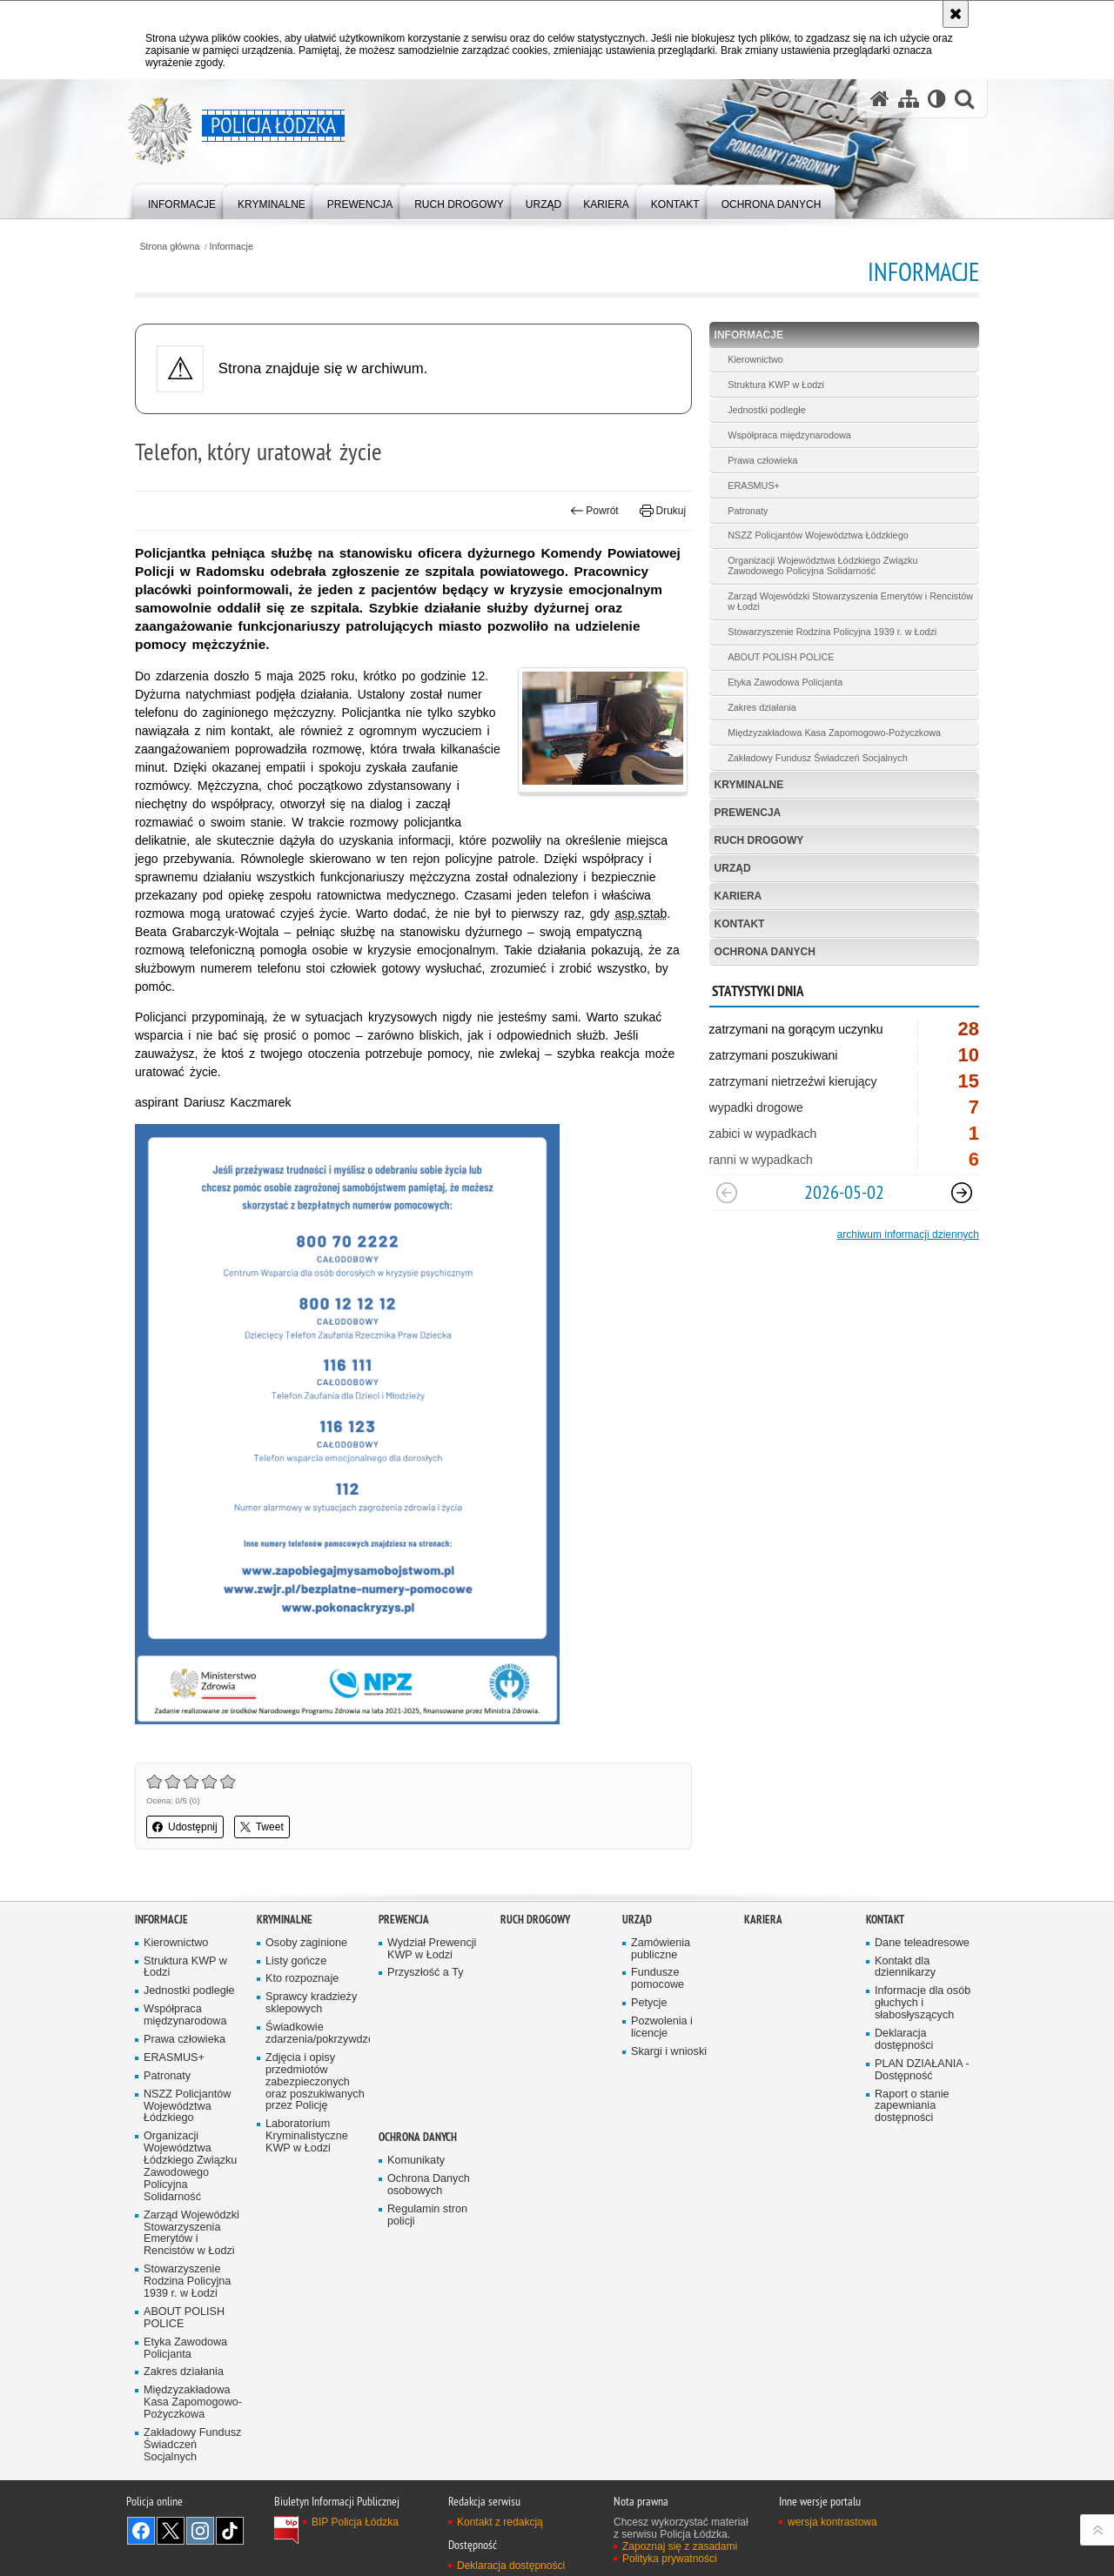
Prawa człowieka (762, 460)
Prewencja (748, 812)
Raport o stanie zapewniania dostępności (912, 2106)
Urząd (733, 868)
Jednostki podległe (766, 410)
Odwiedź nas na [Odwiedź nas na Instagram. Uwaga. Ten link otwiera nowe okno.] (200, 2531)
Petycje (649, 2003)
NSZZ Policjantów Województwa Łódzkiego (818, 535)
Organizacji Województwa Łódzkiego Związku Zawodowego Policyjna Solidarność (822, 565)
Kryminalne (749, 785)
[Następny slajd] (961, 1192)
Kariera (738, 896)
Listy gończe (295, 1961)
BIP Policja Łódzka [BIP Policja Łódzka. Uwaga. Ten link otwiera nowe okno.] (355, 2522)
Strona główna (169, 246)
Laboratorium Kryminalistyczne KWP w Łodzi (306, 2136)
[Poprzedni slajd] (726, 1192)
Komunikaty (416, 2160)
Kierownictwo (755, 359)
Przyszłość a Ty (425, 1972)
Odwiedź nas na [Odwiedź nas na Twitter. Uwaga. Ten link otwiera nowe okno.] (171, 2531)
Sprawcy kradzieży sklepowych (311, 2003)
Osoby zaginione (306, 1943)
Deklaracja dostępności (904, 2039)
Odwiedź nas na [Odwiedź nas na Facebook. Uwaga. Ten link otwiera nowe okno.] (141, 2531)
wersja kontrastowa (832, 2522)
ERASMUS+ (754, 485)
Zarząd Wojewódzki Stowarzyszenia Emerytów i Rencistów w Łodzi (850, 601)
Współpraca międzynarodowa (789, 435)
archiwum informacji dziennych (908, 1234)
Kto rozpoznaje (302, 1978)
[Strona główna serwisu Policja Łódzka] (879, 99)
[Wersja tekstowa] (937, 99)
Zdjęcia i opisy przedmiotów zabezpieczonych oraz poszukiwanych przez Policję (315, 2082)
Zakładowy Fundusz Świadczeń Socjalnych (817, 758)
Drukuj (663, 511)
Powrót (594, 511)
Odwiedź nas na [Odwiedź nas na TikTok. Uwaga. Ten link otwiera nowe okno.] (230, 2531)
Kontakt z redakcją (500, 2522)
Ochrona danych (765, 952)
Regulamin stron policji (427, 2215)
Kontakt (740, 924)
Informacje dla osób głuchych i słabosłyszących (922, 2003)
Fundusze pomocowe (657, 1979)
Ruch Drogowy (759, 840)
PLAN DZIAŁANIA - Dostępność (922, 2070)
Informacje (231, 246)
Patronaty (748, 510)
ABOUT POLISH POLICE (781, 657)
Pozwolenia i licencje (662, 2027)
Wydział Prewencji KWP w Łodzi (431, 1949)
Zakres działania (762, 707)
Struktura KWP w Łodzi (776, 384)
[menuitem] (182, 200)
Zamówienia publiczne (660, 1949)
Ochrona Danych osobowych (428, 2185)
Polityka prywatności (669, 2559)
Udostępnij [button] (185, 1827)
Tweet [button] (262, 1827)
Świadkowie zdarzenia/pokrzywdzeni (315, 2033)
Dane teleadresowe (922, 1943)
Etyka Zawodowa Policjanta (785, 682)
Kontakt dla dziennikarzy (905, 1967)
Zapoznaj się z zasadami (679, 2546)
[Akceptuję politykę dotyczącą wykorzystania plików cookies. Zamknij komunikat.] (956, 14)
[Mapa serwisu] (908, 99)
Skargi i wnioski (669, 2051)
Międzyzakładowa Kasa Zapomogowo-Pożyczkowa (834, 732)
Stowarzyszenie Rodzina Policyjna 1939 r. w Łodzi (832, 631)
